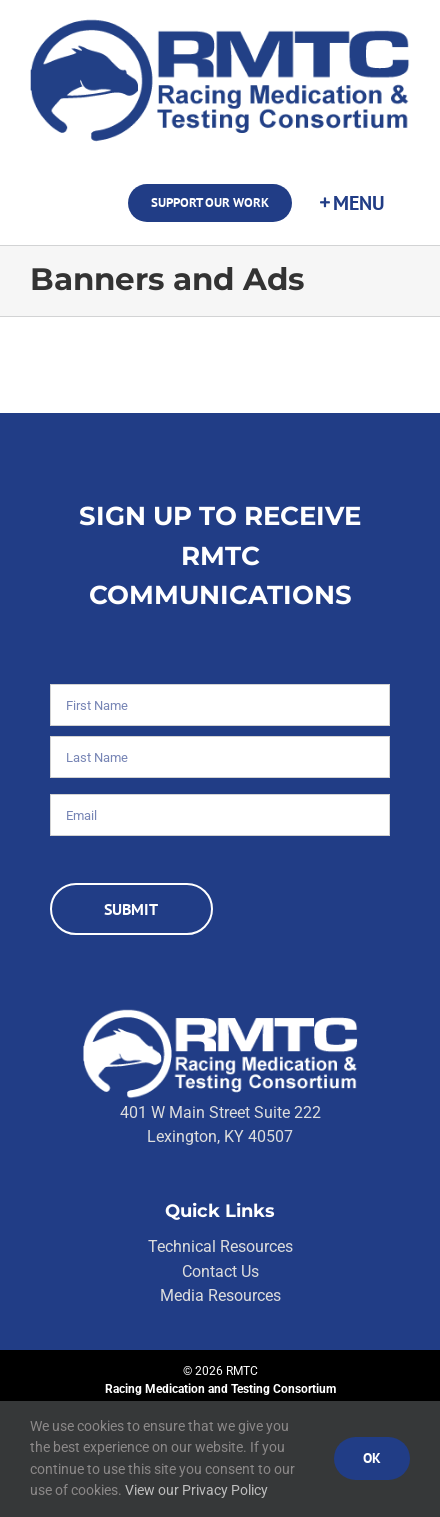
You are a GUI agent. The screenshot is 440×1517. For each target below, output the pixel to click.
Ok (372, 1458)
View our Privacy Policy (196, 1490)
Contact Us (220, 1271)
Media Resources (220, 1295)
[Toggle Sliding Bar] (351, 203)
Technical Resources (220, 1246)
